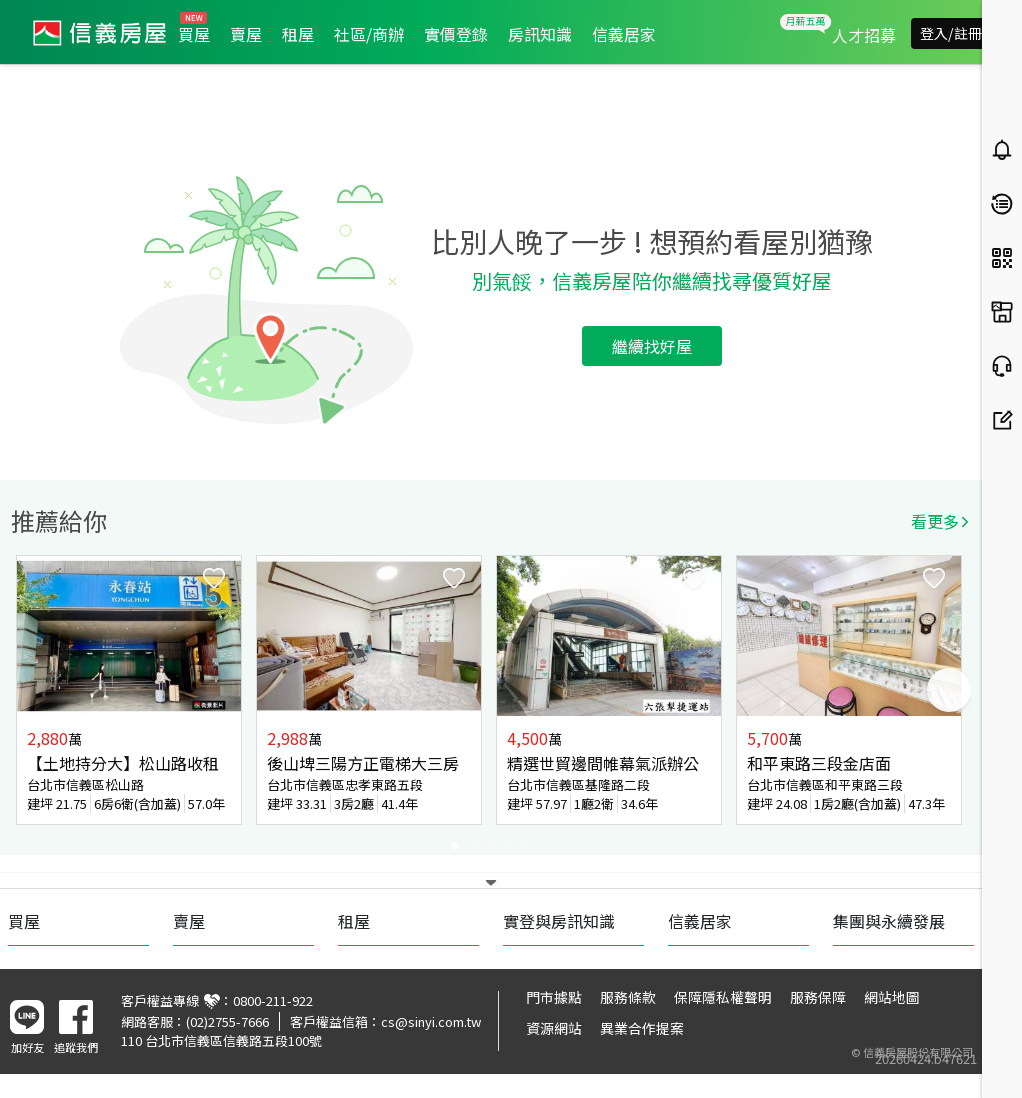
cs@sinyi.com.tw (431, 1021)
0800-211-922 (273, 1000)
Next (949, 690)
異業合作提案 (642, 1028)
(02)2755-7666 (227, 1021)
